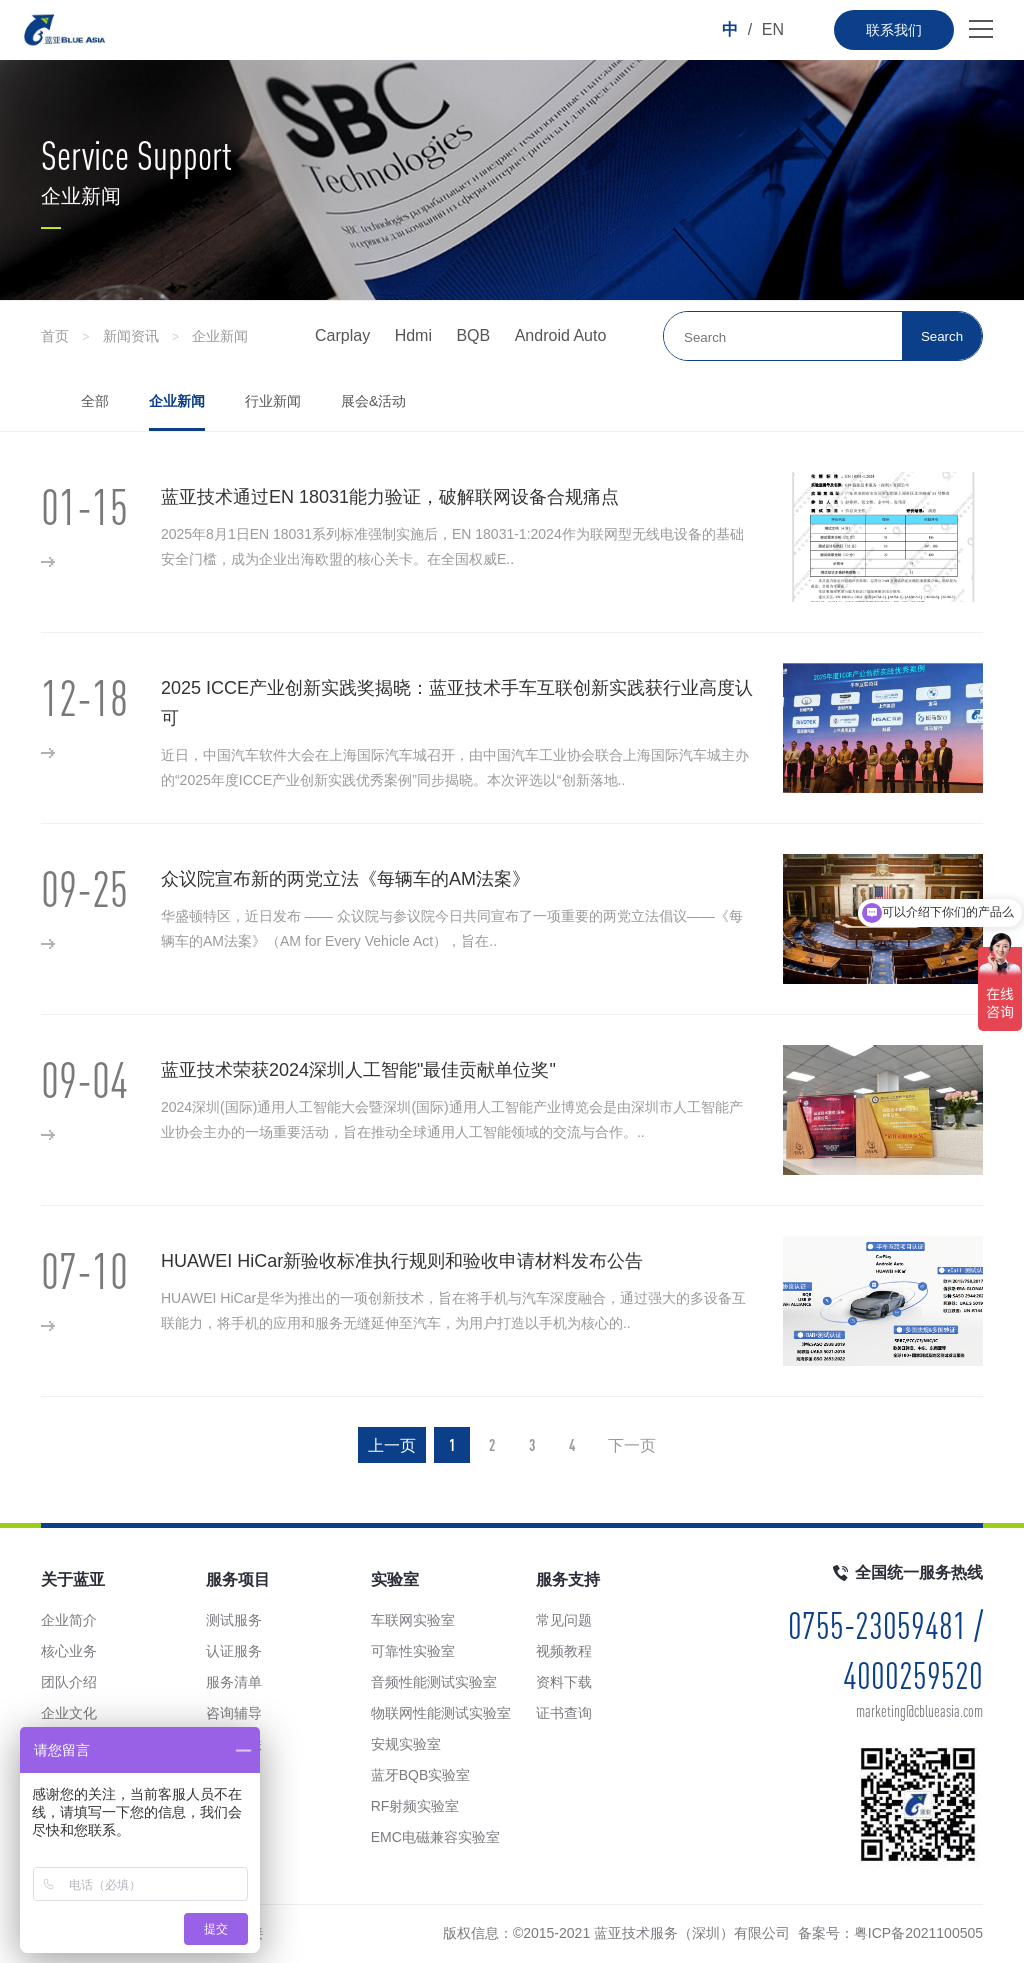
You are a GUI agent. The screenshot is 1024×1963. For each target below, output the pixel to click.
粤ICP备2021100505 (918, 1933)
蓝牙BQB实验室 (421, 1775)
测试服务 (234, 1620)
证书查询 (564, 1713)
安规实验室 (406, 1744)
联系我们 (894, 30)
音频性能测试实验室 (434, 1682)
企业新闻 (220, 336)
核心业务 (69, 1651)
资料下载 (564, 1682)
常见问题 (564, 1620)
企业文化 (69, 1713)
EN (773, 29)
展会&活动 (373, 401)
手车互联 (234, 1744)
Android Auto (561, 335)
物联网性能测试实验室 (441, 1713)
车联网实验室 (413, 1620)
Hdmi (413, 335)
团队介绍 (69, 1682)
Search (942, 336)
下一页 (632, 1445)
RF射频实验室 (415, 1806)
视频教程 (564, 1651)
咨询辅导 (234, 1713)
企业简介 (69, 1620)
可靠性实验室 (413, 1651)
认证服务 (234, 1651)
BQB (473, 335)
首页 (55, 336)
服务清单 (234, 1682)
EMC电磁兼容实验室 (435, 1837)
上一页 (392, 1445)
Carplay (342, 335)
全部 (95, 401)
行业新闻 (273, 401)
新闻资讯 (131, 336)
